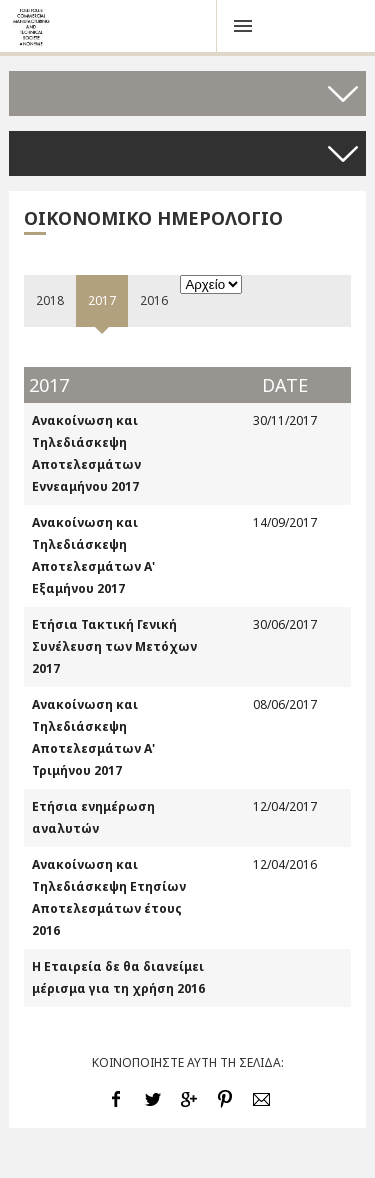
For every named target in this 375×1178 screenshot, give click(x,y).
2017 (102, 300)
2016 (154, 300)
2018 (50, 300)
